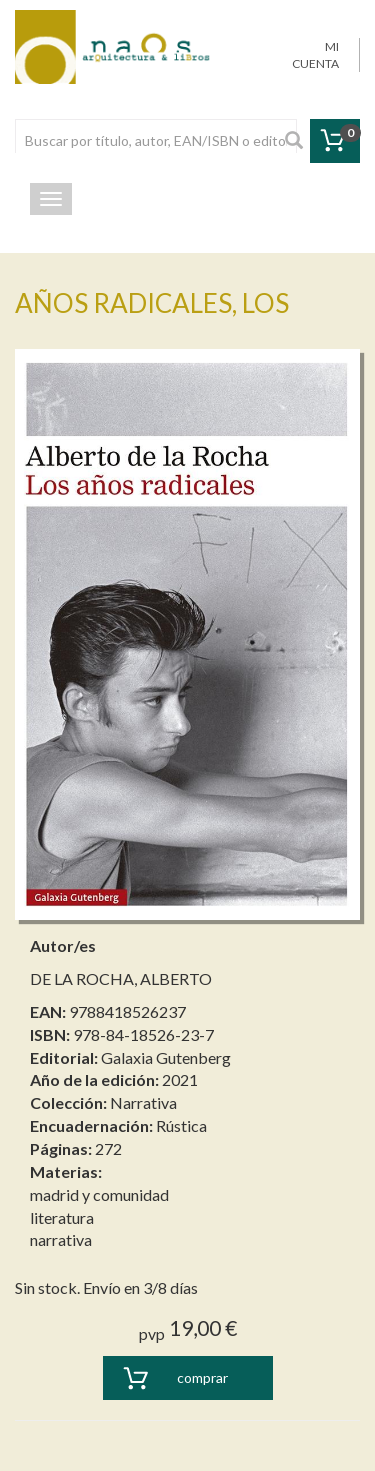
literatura (62, 1217)
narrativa (61, 1239)
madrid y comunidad (99, 1194)
